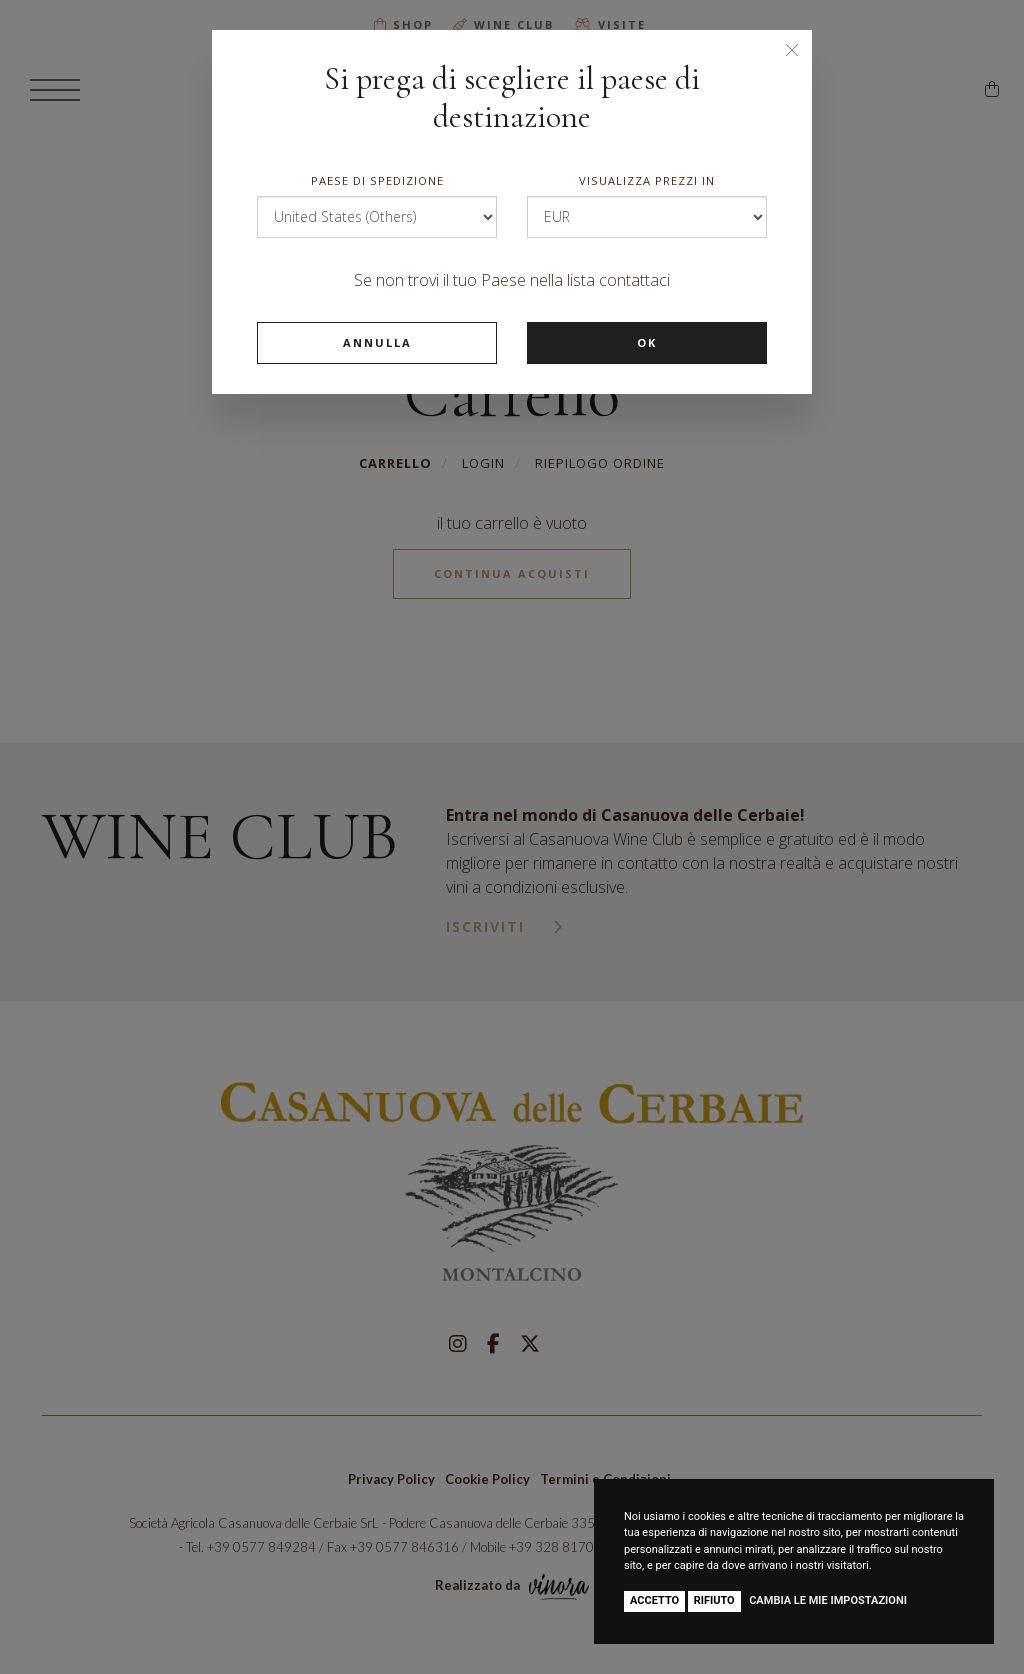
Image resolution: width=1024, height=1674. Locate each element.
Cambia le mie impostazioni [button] (828, 1600)
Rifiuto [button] (714, 1600)
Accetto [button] (654, 1600)
